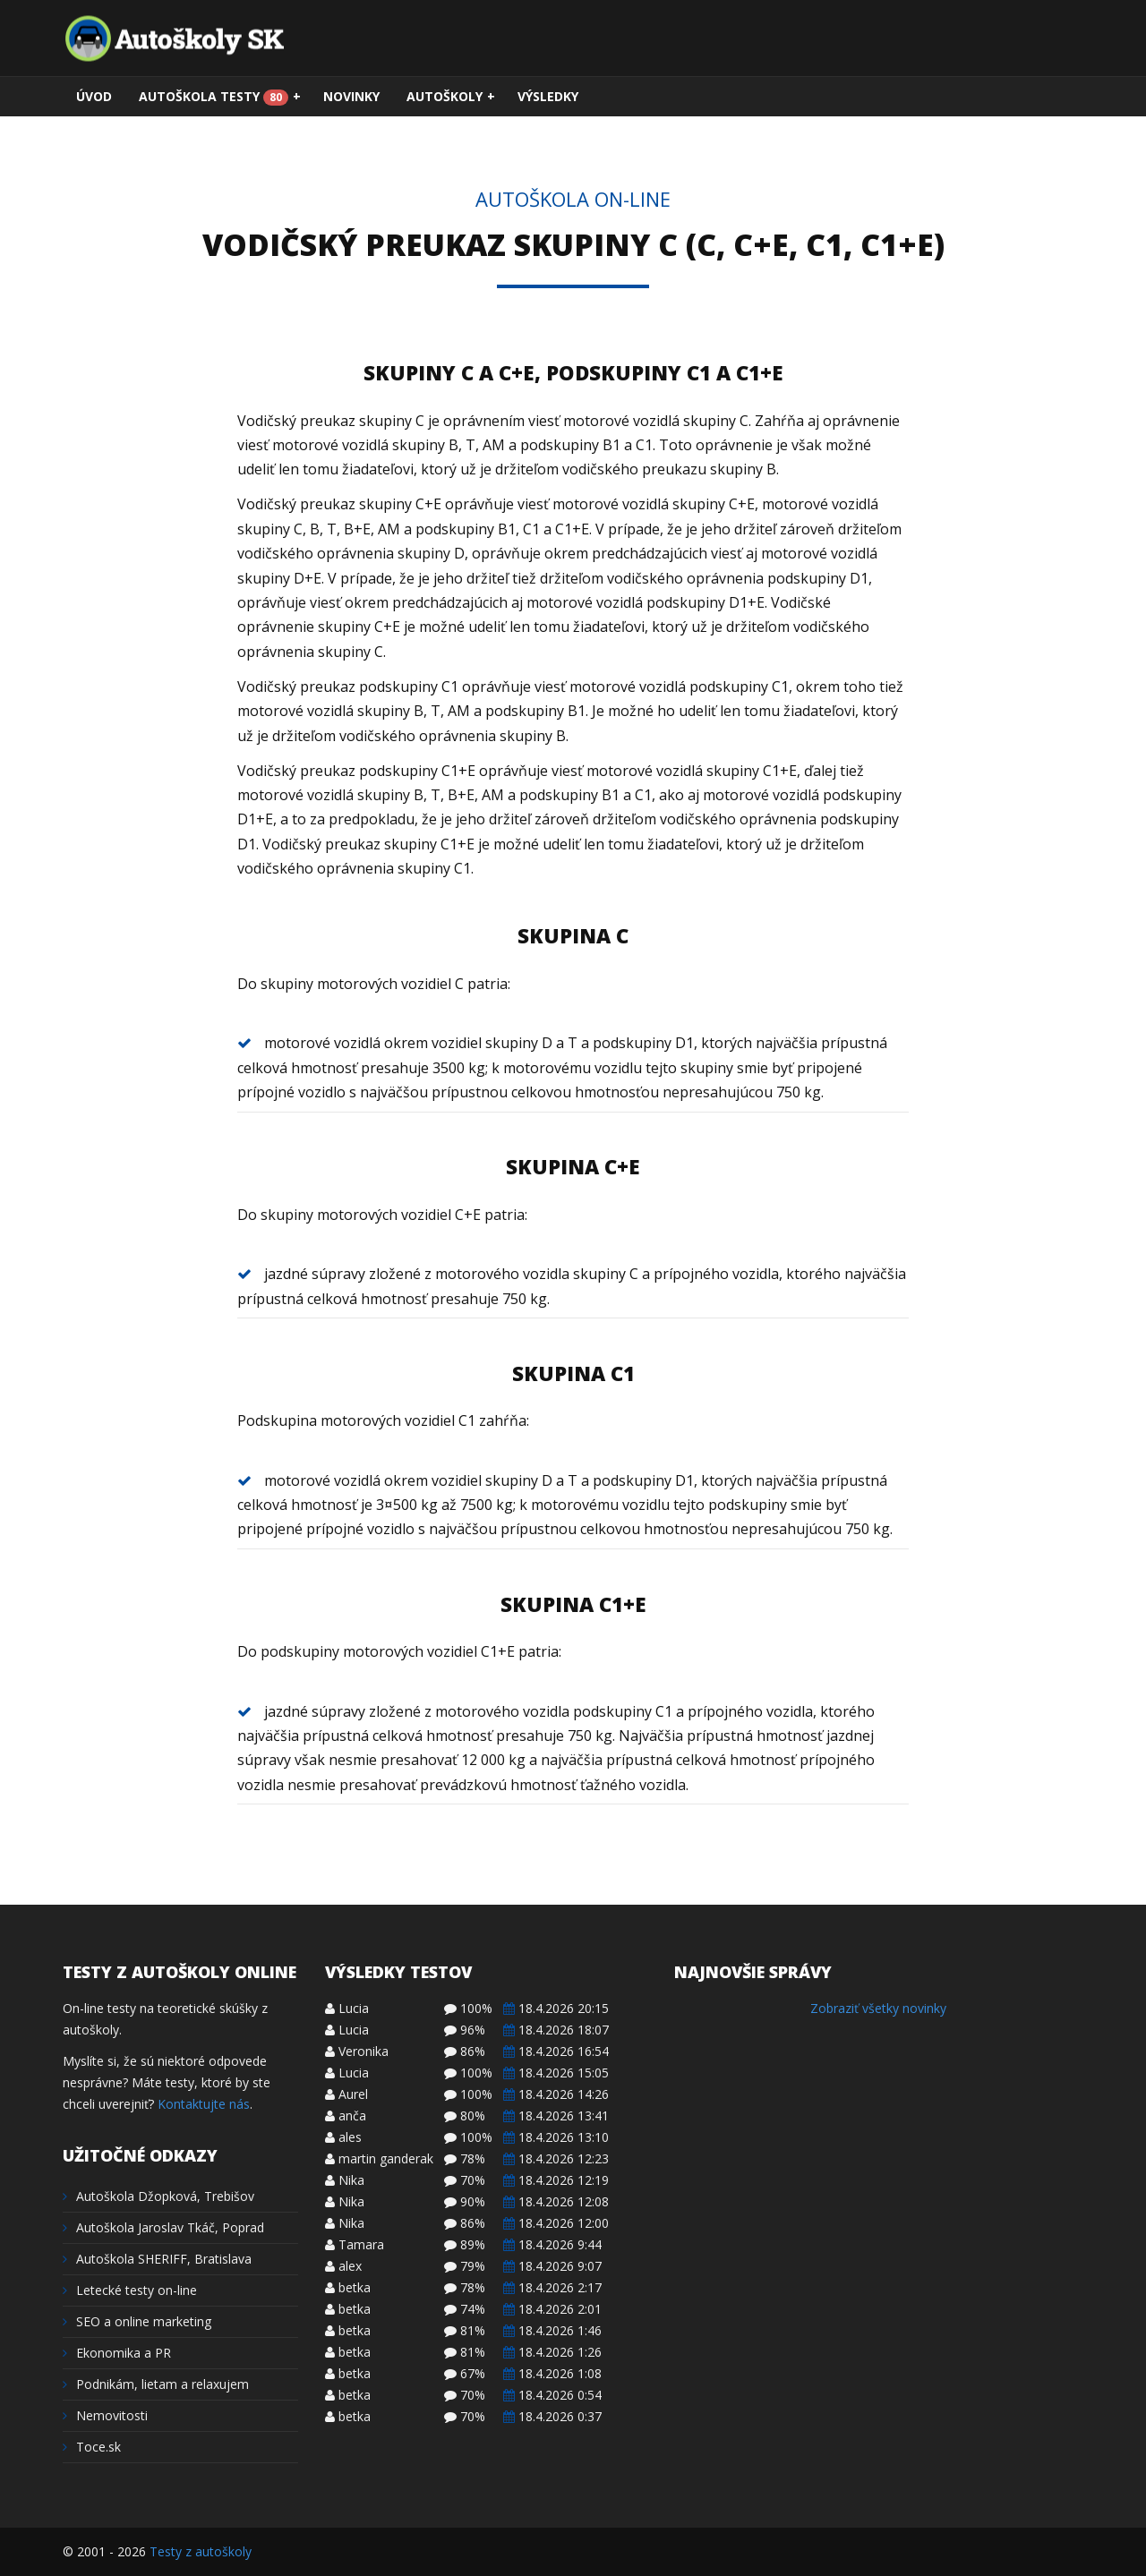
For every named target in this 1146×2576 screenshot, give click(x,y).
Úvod (94, 96)
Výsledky (547, 96)
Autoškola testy (220, 96)
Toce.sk (92, 2446)
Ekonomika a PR (117, 2352)
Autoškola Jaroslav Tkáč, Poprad (163, 2227)
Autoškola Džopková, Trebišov (158, 2196)
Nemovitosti (105, 2415)
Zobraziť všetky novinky (878, 2008)
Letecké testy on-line (130, 2290)
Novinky (351, 96)
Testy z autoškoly (201, 2551)
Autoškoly (450, 96)
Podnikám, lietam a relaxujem (156, 2384)
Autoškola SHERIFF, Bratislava (157, 2258)
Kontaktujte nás (204, 2103)
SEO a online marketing (137, 2321)
